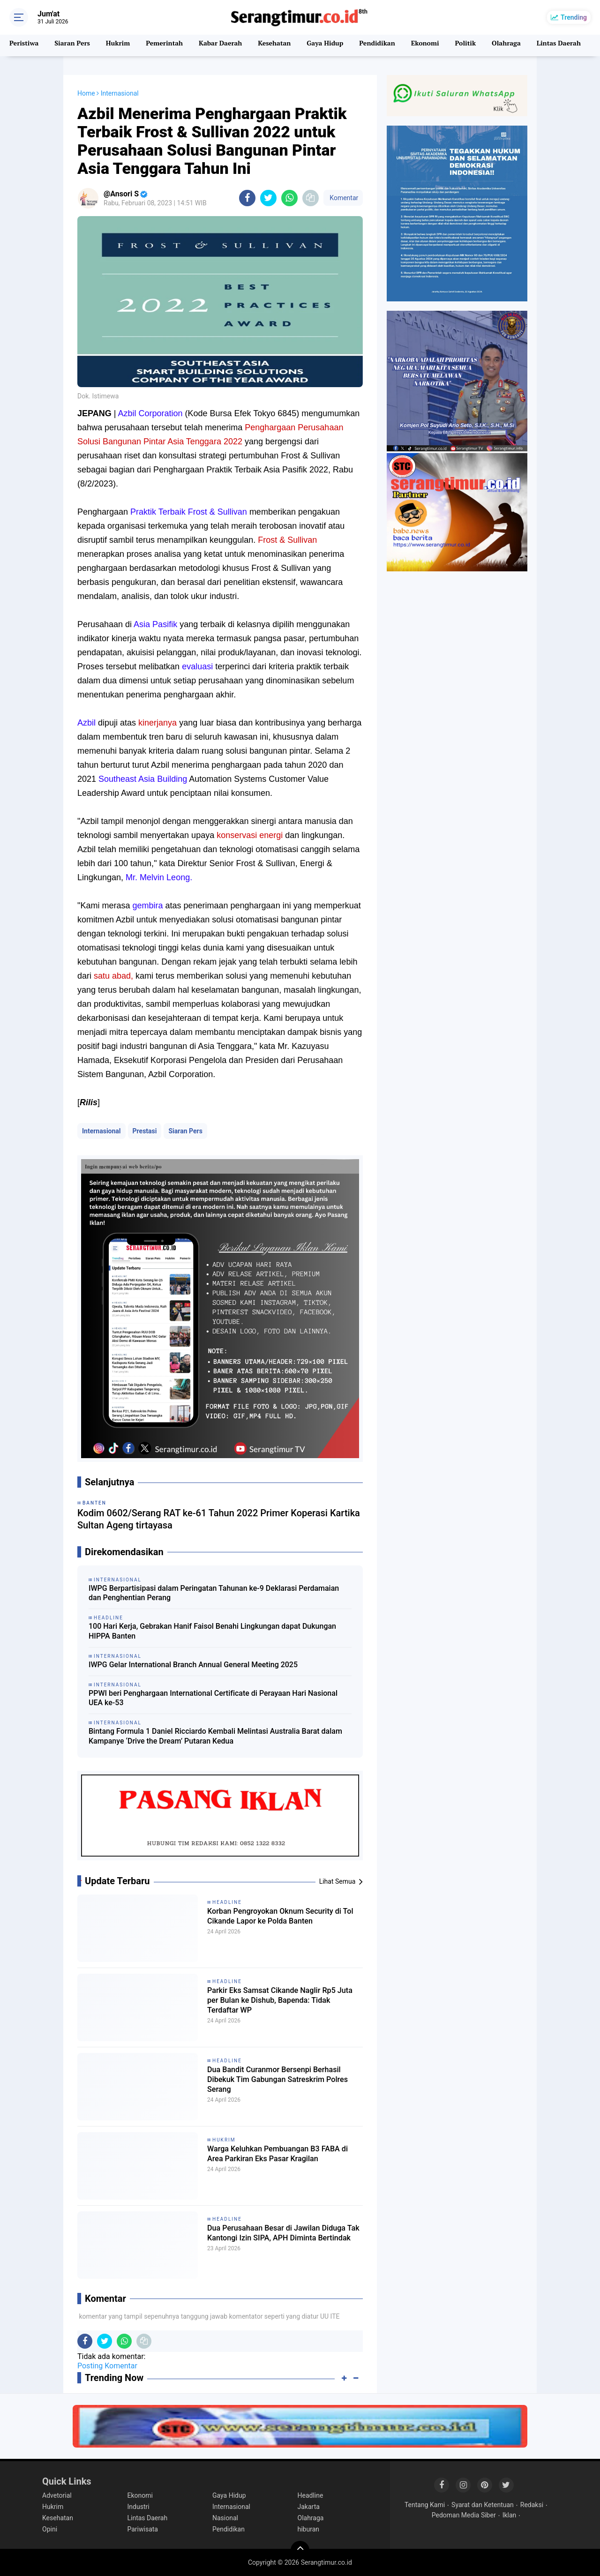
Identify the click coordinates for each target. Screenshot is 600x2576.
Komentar (343, 198)
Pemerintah (169, 45)
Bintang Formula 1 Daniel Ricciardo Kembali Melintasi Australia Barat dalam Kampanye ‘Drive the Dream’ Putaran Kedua (215, 1736)
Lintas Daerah (148, 2518)
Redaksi (531, 2505)
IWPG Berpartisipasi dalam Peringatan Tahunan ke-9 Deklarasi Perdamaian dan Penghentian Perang (214, 1593)
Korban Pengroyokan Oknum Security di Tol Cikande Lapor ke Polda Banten (274, 1924)
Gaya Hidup (335, 45)
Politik (481, 45)
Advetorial (57, 2495)
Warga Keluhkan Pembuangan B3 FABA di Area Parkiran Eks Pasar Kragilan (276, 2162)
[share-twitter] (268, 198)
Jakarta (309, 2506)
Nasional (225, 2518)
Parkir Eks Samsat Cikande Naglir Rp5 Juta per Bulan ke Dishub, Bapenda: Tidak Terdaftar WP (277, 2004)
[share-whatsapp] (289, 198)
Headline (227, 1902)
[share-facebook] (247, 198)
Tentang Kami (425, 2505)
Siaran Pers (74, 45)
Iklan (509, 2515)
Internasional (101, 1131)
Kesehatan (283, 45)
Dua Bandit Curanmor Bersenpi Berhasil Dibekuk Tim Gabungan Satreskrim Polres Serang (274, 2083)
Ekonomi (439, 45)
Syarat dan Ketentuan (482, 2505)
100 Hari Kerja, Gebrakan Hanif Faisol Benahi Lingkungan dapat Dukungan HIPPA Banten (212, 1631)
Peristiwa (24, 45)
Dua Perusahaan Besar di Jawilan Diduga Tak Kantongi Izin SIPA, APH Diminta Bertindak (281, 2241)
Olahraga (523, 45)
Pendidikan (389, 45)
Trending (574, 17)
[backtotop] (300, 2550)
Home (86, 93)
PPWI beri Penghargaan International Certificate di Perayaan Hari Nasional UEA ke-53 (213, 1698)
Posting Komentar (107, 2365)
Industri (139, 2506)
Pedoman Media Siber (464, 2515)
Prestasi (145, 1131)
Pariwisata (143, 2529)
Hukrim (122, 45)
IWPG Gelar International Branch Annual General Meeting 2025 (193, 1664)
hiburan (309, 2529)
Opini (49, 2529)
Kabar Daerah (227, 45)
